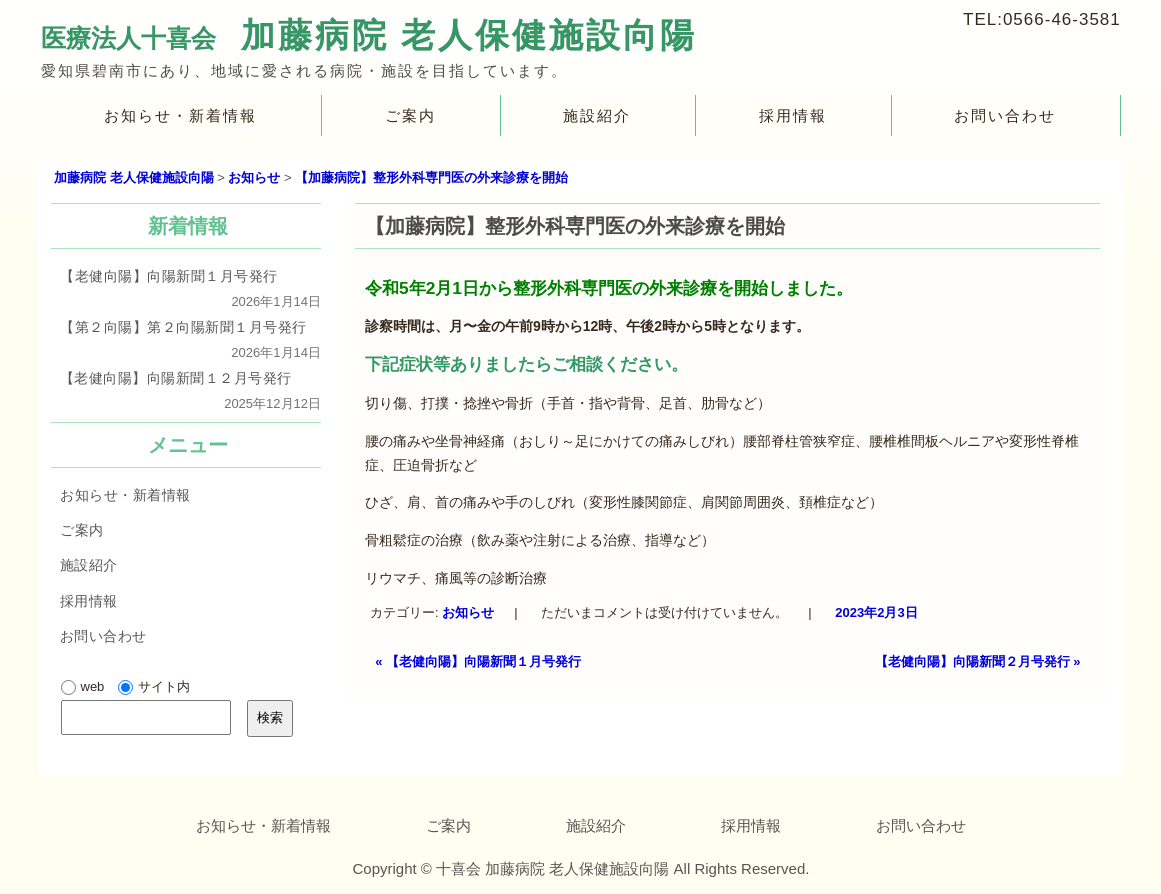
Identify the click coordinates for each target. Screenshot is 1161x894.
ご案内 (409, 115)
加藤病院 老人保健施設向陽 (468, 35)
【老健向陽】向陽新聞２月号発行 (978, 661)
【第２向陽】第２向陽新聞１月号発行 (182, 327)
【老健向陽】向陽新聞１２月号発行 (175, 378)
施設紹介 (597, 115)
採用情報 (793, 115)
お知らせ (469, 612)
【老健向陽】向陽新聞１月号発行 (478, 661)
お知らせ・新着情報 (180, 115)
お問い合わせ (1005, 115)
